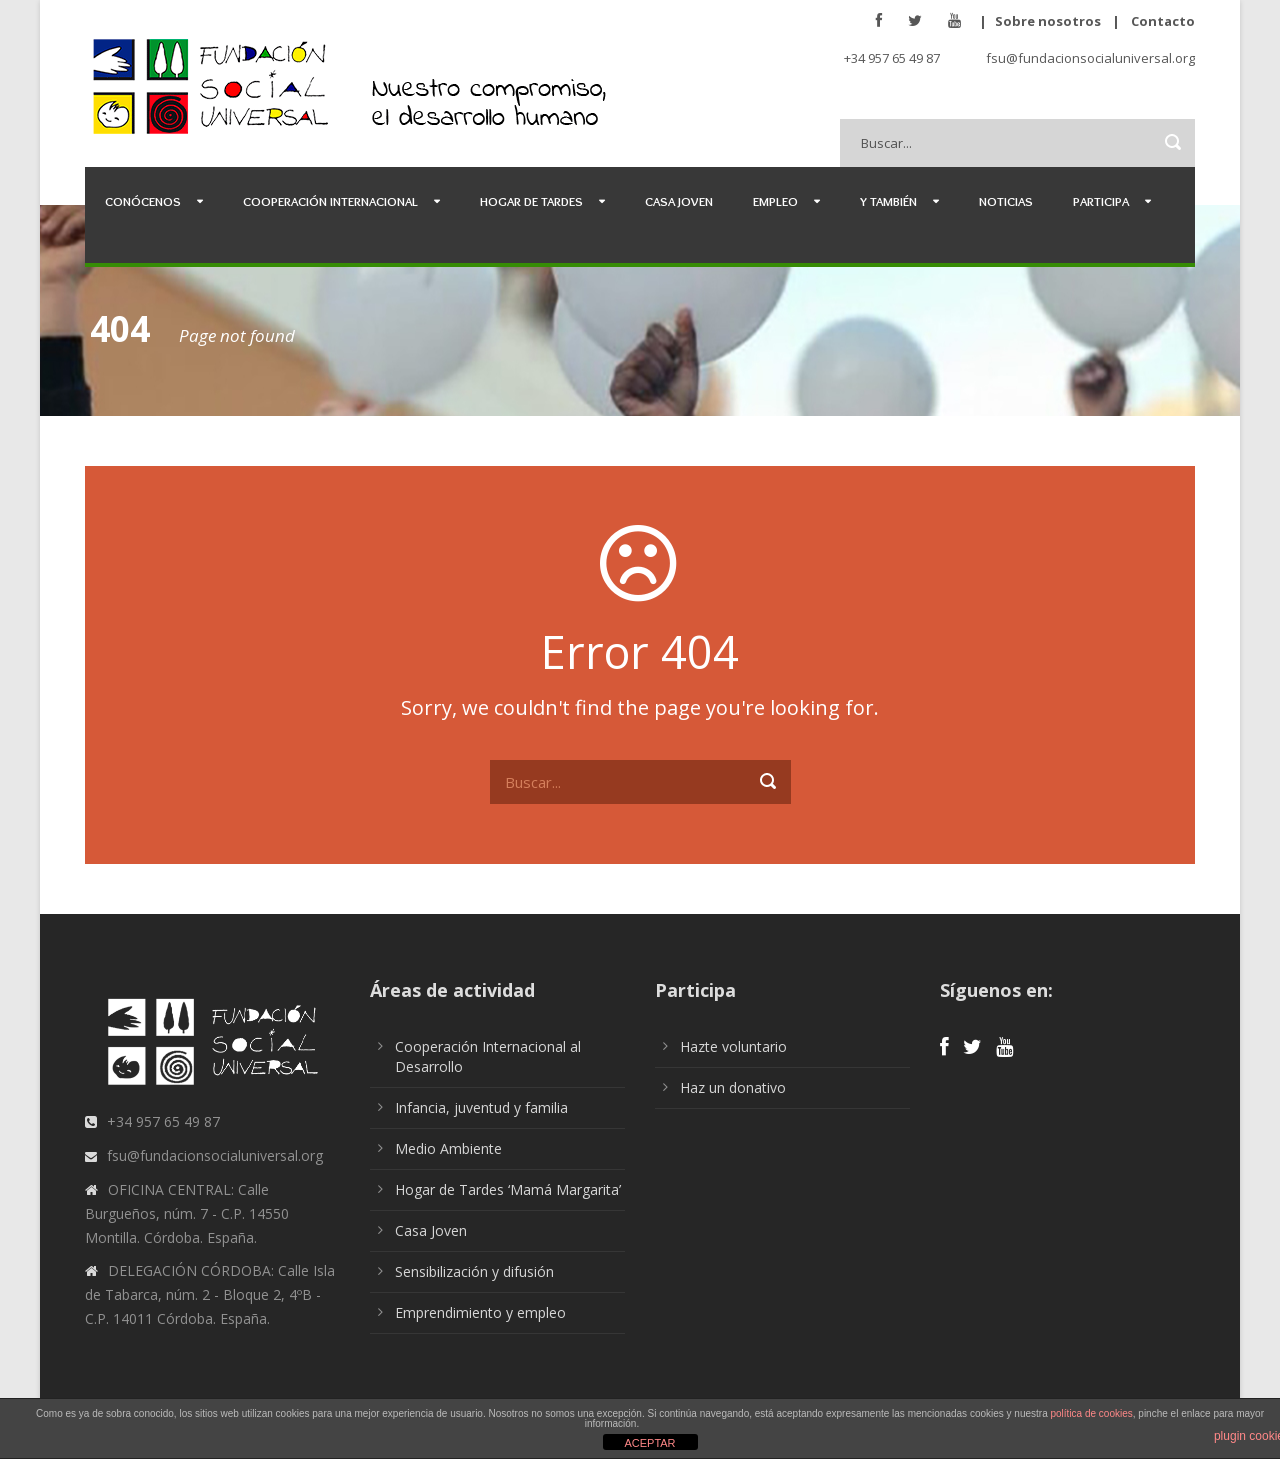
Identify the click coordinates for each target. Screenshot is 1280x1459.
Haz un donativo (733, 1087)
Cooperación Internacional (330, 201)
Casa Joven (679, 201)
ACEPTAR (649, 1443)
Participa (1101, 201)
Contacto (1163, 21)
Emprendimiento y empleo (480, 1312)
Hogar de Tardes (531, 201)
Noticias (1006, 201)
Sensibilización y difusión (474, 1271)
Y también (888, 201)
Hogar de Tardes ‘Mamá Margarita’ (508, 1189)
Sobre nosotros (1048, 21)
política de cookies (1092, 1413)
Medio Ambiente (448, 1148)
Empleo (775, 201)
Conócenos (143, 201)
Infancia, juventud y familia (481, 1107)
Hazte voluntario (733, 1046)
